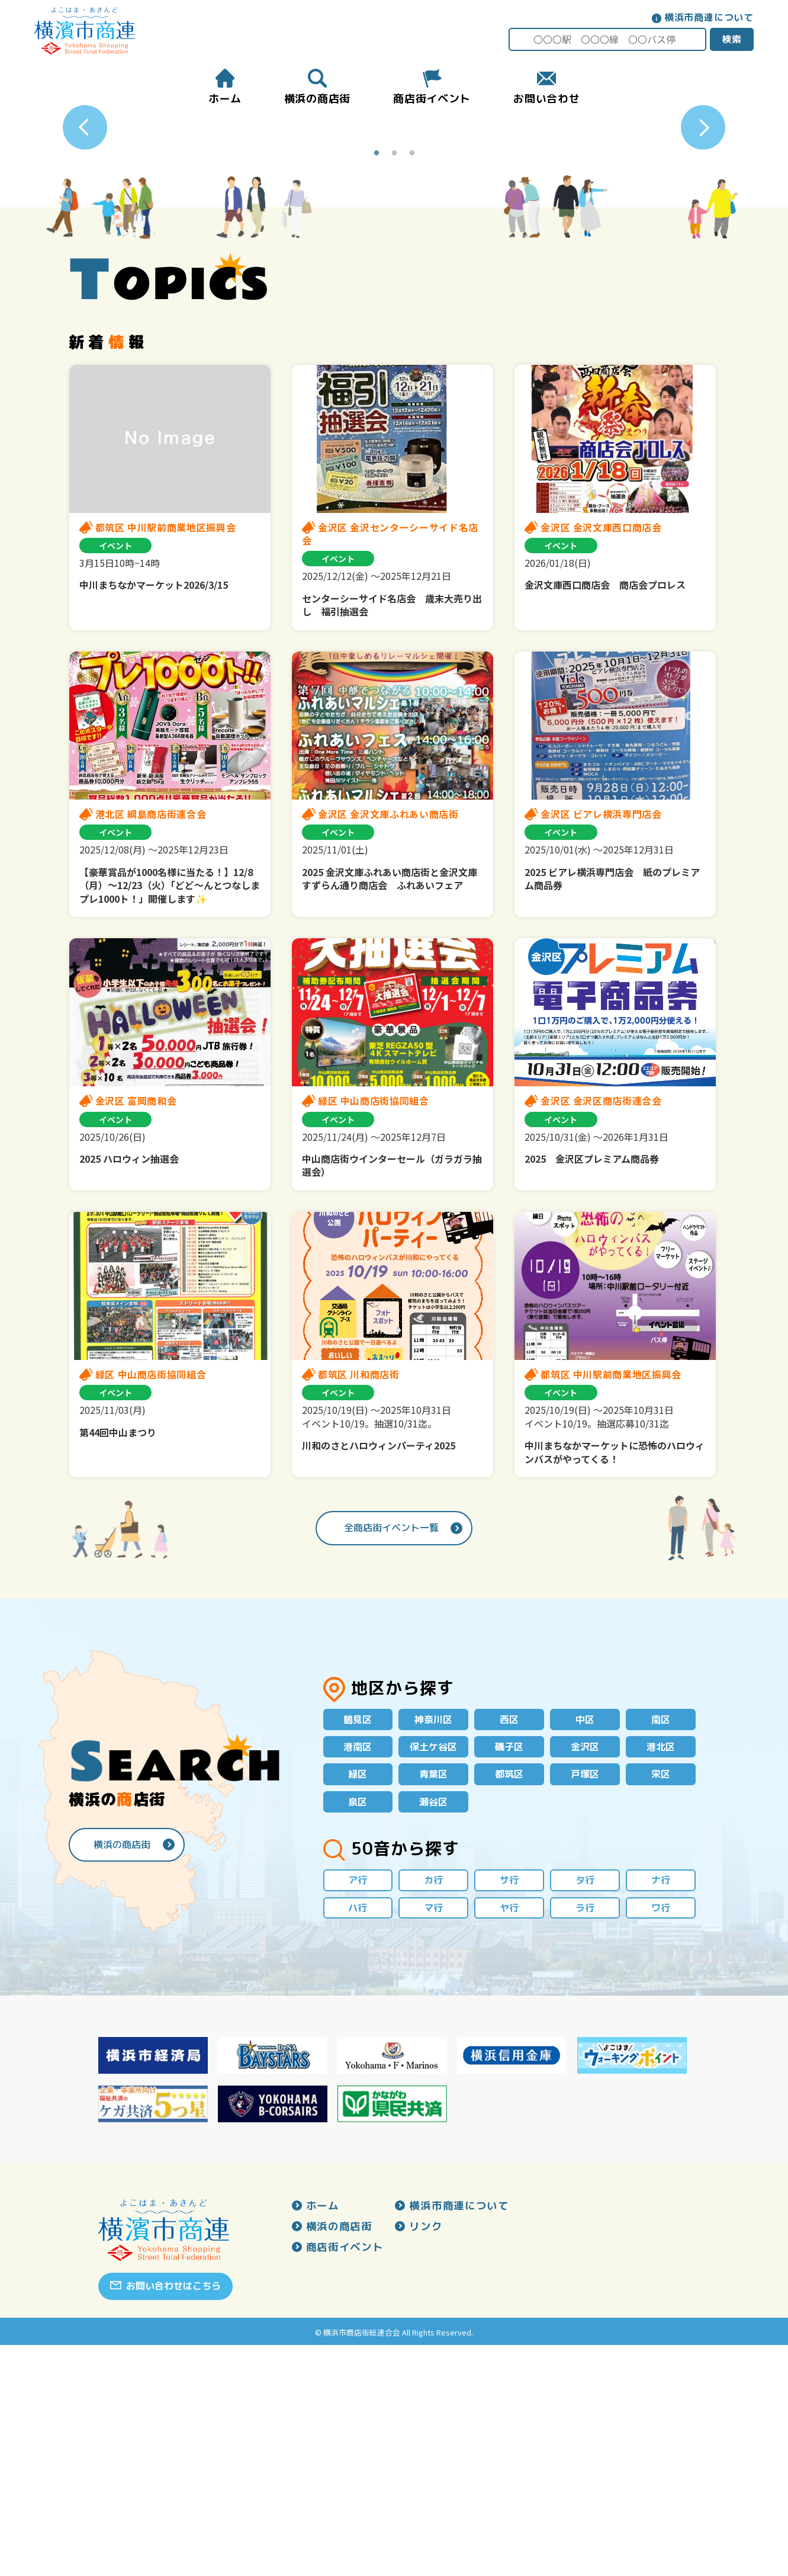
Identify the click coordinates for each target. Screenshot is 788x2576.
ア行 (357, 2109)
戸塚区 (585, 2000)
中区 (584, 1944)
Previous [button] (85, 240)
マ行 (433, 2138)
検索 (731, 39)
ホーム (322, 2436)
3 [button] (412, 378)
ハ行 (357, 2138)
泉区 (357, 2029)
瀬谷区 (433, 2029)
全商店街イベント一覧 (391, 1751)
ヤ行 (509, 2138)
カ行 (433, 2109)
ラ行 (584, 2138)
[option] (394, 240)
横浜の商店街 (122, 2071)
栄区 (660, 2000)
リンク (426, 2458)
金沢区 (585, 1972)
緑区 (357, 2000)
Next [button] (703, 240)
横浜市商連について (707, 17)
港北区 (661, 1972)
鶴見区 (357, 1944)
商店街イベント (345, 2478)
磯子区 (509, 1972)
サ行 (509, 2109)
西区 (509, 1944)
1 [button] (376, 378)
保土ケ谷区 (433, 1972)
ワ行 (660, 2138)
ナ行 (660, 2109)
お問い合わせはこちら (173, 2516)
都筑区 (509, 2000)
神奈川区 (433, 1944)
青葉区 (433, 2000)
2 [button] (394, 378)
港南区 (357, 1972)
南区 (660, 1944)
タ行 (584, 2109)
